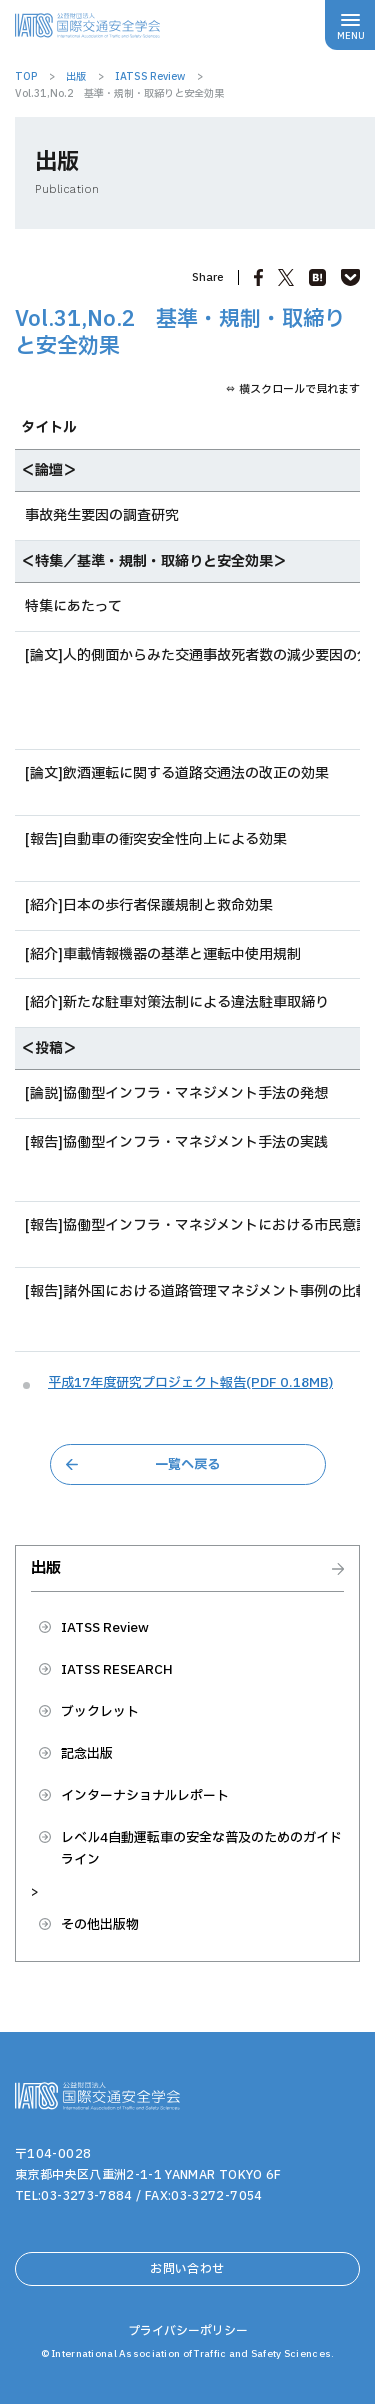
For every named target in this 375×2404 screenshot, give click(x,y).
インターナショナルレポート (145, 1796)
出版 (46, 1570)
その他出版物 (100, 1925)
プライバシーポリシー (188, 2331)
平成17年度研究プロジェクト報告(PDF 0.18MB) (190, 1383)
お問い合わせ (187, 2269)
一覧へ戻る (187, 1465)
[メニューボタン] (350, 25)
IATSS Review (105, 1628)
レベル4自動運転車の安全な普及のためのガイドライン (201, 1849)
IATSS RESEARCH (117, 1670)
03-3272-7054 (216, 2196)
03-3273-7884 (86, 2196)
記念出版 (87, 1754)
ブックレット (100, 1712)
